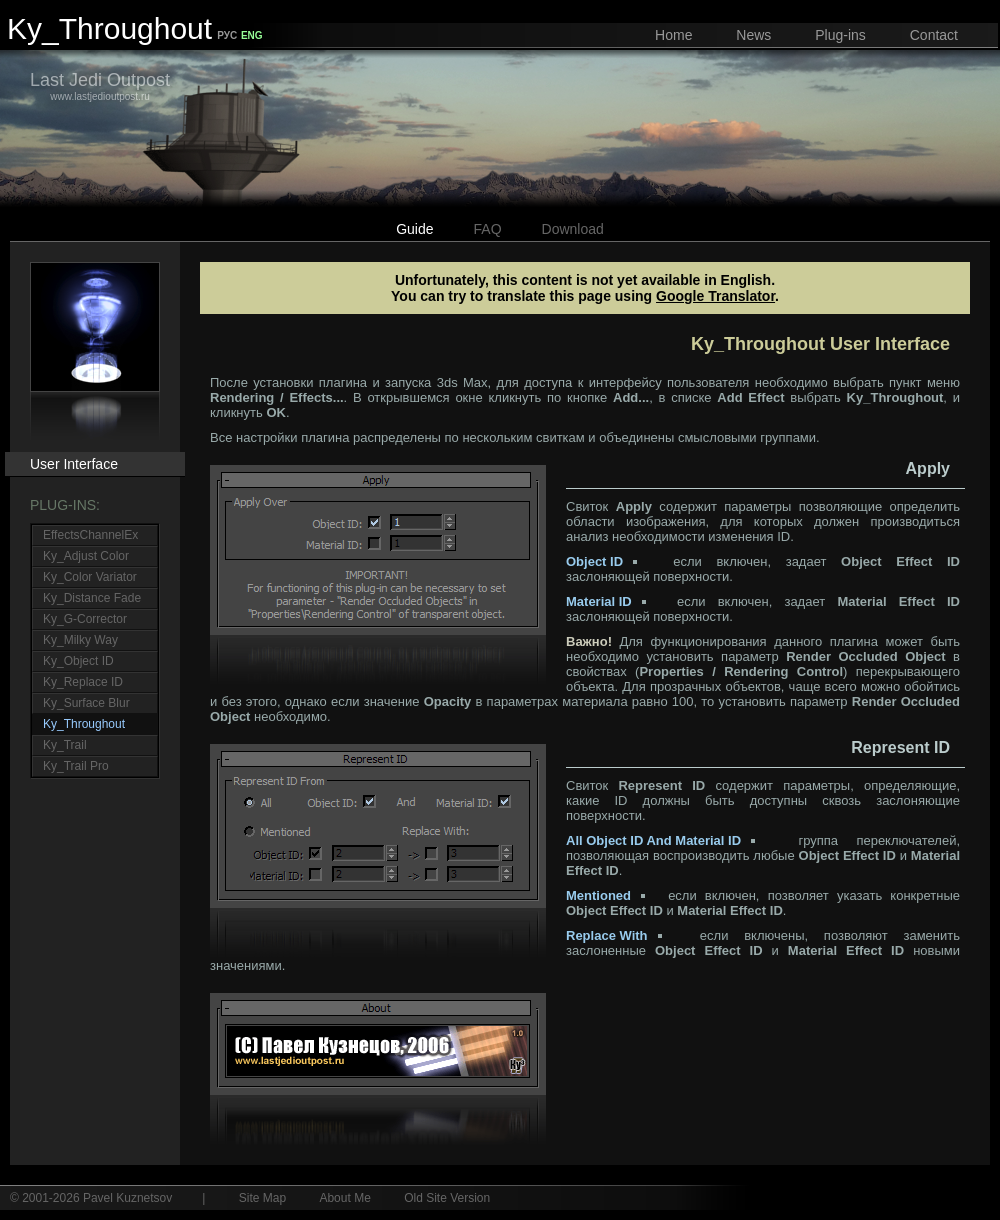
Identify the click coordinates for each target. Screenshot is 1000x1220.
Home (673, 35)
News (753, 35)
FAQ (488, 229)
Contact (934, 35)
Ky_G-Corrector (85, 619)
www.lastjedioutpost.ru (100, 86)
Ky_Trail (65, 745)
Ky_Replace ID (83, 682)
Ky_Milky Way (80, 640)
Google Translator (715, 296)
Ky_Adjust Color (86, 556)
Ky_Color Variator (90, 577)
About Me (344, 1198)
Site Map (262, 1198)
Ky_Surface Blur (86, 703)
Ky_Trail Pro (76, 766)
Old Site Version (447, 1198)
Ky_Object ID (78, 661)
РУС (227, 35)
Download (573, 229)
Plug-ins (840, 35)
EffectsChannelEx (90, 535)
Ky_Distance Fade (92, 598)
